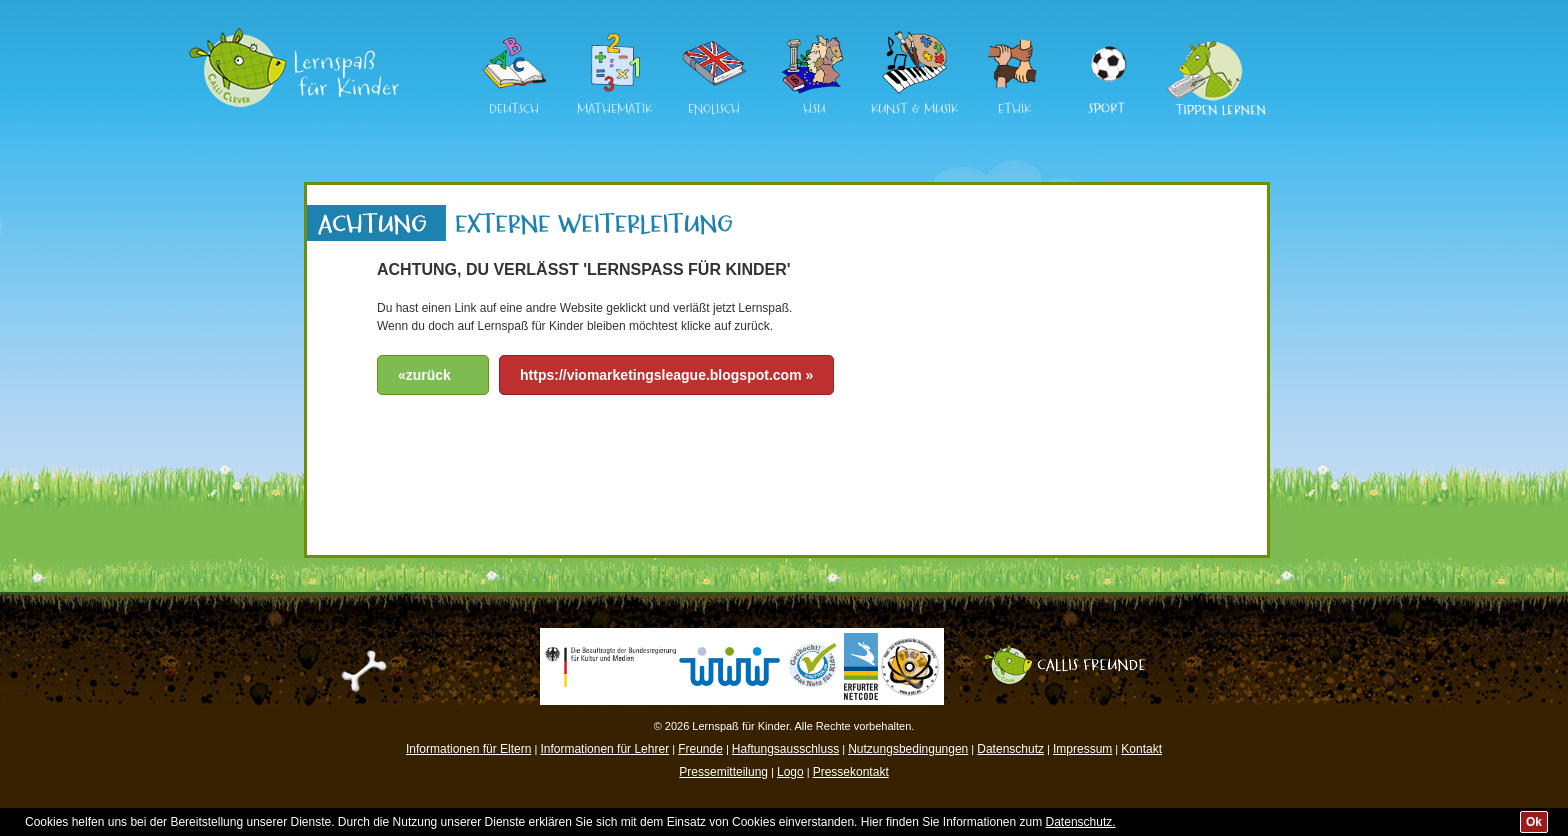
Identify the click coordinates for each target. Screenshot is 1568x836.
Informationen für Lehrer (604, 749)
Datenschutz (1010, 749)
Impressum (1082, 749)
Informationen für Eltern (468, 749)
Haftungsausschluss (785, 749)
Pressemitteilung (723, 772)
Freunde (700, 749)
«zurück (424, 375)
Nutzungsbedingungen (908, 749)
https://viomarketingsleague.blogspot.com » (666, 375)
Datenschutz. (1081, 822)
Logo (790, 772)
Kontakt (1141, 749)
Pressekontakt (851, 772)
